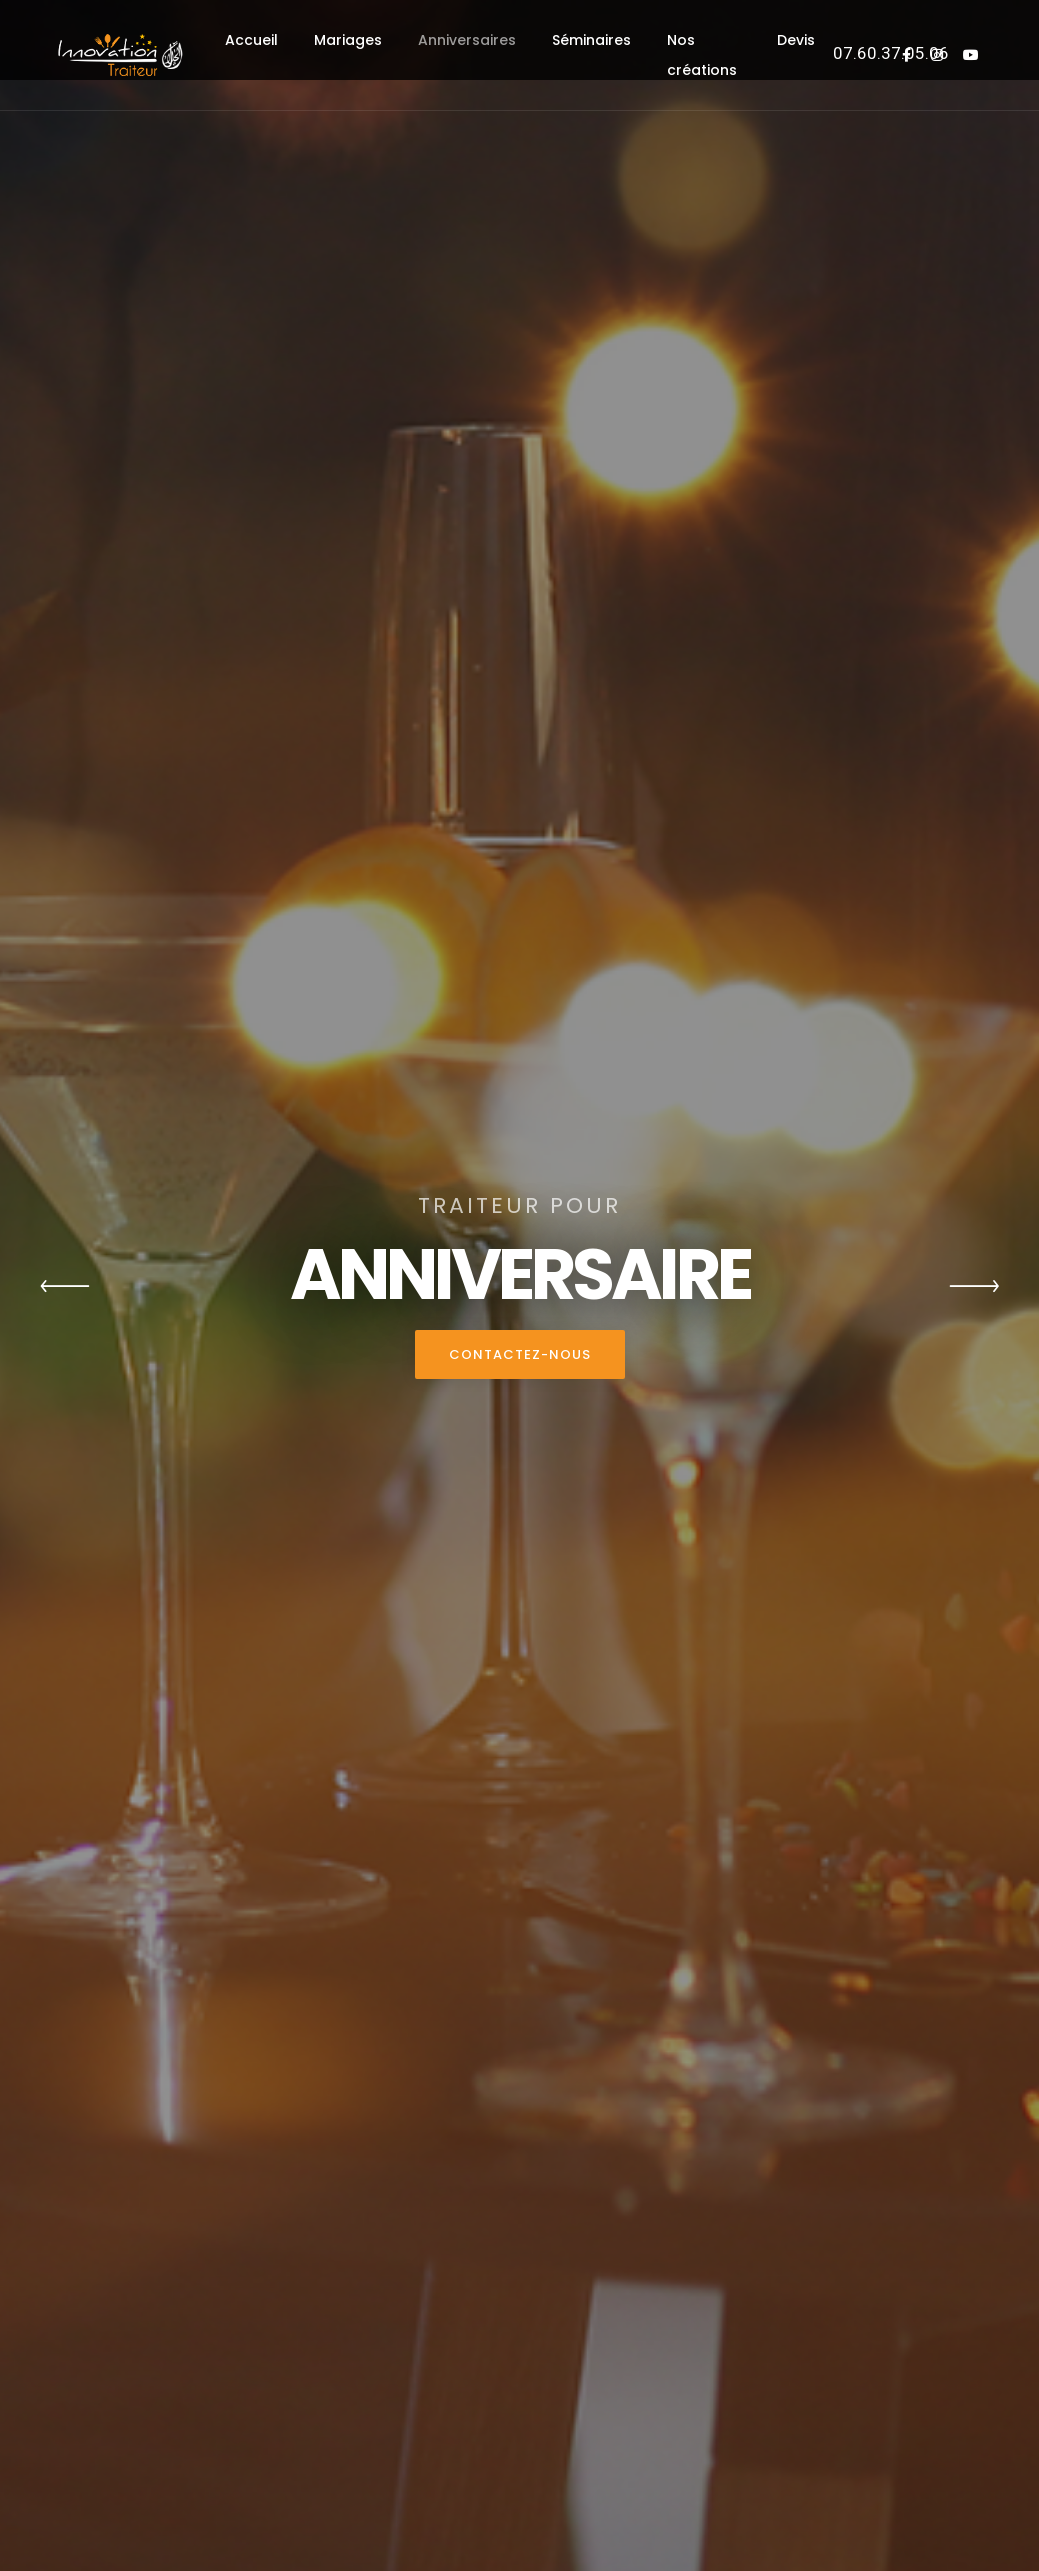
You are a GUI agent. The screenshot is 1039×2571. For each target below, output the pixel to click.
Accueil (251, 40)
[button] (65, 1286)
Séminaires (591, 40)
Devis (796, 40)
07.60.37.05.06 (891, 53)
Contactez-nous (520, 1354)
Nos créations (702, 55)
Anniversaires (467, 40)
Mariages (348, 40)
